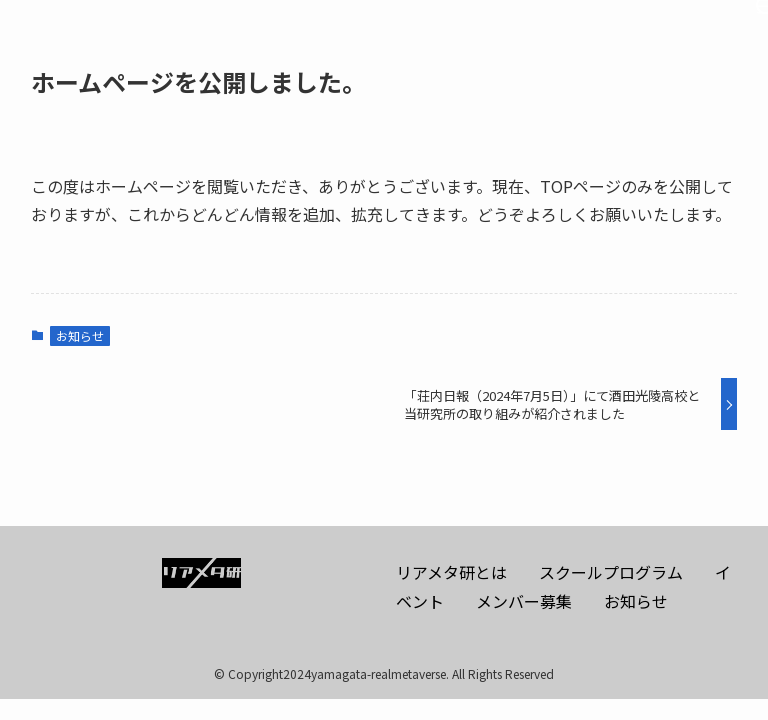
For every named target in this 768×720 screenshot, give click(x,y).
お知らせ (80, 335)
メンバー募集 (524, 601)
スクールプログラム (611, 572)
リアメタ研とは (451, 572)
